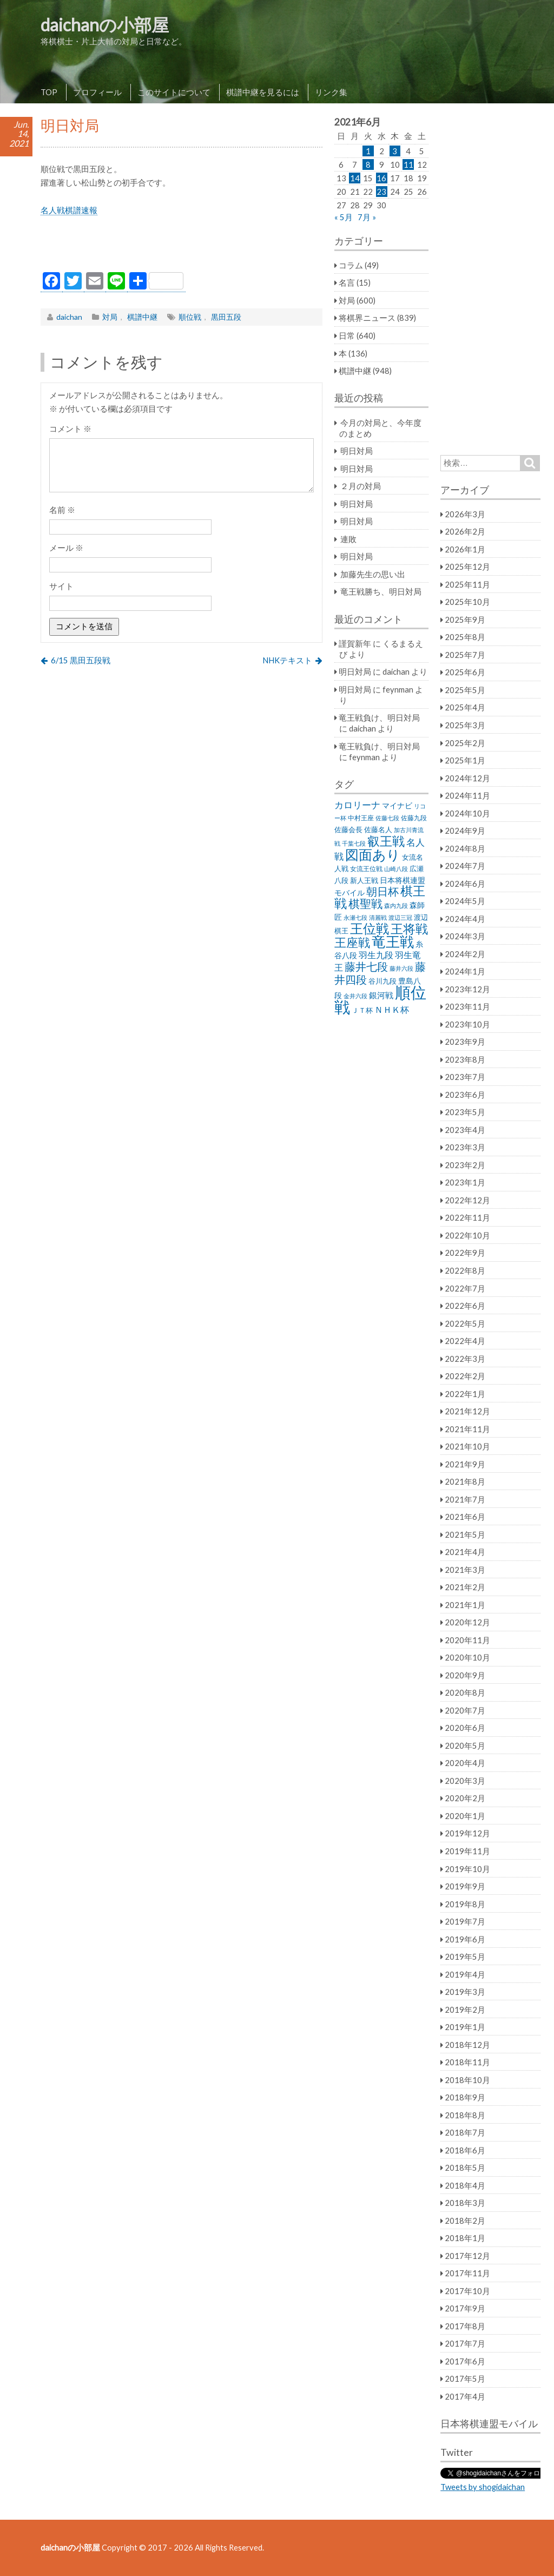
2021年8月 (465, 1481)
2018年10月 (467, 2080)
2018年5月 (465, 2167)
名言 (347, 282)
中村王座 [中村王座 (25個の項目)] (361, 818)
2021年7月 (465, 1499)
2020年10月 (467, 1657)
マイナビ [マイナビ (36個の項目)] (397, 805)
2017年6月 (465, 2361)
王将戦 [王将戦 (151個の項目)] (409, 928)
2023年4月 (465, 1130)
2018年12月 (467, 2045)
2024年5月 (465, 901)
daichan (69, 316)
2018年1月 (465, 2238)
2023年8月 (465, 1059)
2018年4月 (465, 2185)
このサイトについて (173, 92)
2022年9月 (465, 1252)
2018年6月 (465, 2150)
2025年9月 (465, 619)
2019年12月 (467, 1833)
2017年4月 (465, 2396)
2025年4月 (465, 707)
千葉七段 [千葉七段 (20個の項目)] (354, 843)
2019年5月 (465, 1956)
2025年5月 (465, 690)
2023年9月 (465, 1041)
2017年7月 (465, 2343)
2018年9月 (465, 2097)
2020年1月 (465, 1816)
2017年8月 (465, 2326)
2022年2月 (465, 1376)
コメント (70, 428)
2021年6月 (465, 1516)
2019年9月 (465, 1886)
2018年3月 (465, 2203)
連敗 (348, 539)
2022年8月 (465, 1270)
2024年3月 (465, 936)
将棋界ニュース (367, 317)
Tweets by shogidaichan (482, 2487)
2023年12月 (467, 989)
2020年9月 (465, 1675)
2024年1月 (465, 971)
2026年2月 (465, 531)
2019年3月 (465, 1992)
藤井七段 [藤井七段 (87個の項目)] (366, 966)
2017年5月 (465, 2378)
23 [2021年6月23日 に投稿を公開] (381, 191)
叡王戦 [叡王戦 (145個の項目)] (386, 840)
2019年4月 (465, 1974)
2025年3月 (465, 725)
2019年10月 (467, 1869)
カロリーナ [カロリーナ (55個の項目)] (357, 805)
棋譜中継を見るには (262, 92)
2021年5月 (465, 1534)
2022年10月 (467, 1235)
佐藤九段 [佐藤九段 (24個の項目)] (414, 818)
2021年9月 (465, 1464)
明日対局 (356, 451)
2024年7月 (465, 866)
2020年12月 (467, 1622)
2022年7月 (465, 1288)
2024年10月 (467, 813)
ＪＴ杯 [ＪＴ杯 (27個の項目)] (362, 1010)
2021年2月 (465, 1587)
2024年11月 (467, 795)
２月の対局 (360, 486)
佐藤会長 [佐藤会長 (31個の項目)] (348, 829)
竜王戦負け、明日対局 (379, 717)
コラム (351, 265)
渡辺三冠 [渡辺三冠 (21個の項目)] (400, 917)
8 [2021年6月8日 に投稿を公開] (368, 164)
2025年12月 (467, 566)
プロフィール (97, 92)
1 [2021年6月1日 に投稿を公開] (368, 151)
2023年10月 (467, 1024)
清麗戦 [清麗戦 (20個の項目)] (378, 917)
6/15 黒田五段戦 (80, 660)
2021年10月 (467, 1446)
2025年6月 (465, 672)
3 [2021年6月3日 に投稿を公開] (394, 151)
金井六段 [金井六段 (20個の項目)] (355, 995)
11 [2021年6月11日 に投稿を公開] (408, 164)
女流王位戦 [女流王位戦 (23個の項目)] (366, 868)
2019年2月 (465, 2009)
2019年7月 (465, 1921)
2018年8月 (465, 2115)
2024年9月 (465, 830)
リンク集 (331, 92)
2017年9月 (465, 2308)
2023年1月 (465, 1182)
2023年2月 (465, 1165)
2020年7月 (465, 1710)
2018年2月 (465, 2220)
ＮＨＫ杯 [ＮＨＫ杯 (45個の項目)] (391, 1009)
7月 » (367, 217)
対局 (109, 316)
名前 (62, 510)
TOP (49, 92)
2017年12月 (467, 2256)
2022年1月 (465, 1394)
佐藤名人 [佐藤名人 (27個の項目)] (378, 830)
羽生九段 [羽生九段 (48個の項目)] (376, 955)
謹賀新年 (355, 643)
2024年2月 (465, 954)
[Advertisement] (181, 246)
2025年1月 (465, 760)
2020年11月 (467, 1640)
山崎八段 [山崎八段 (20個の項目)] (396, 868)
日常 (347, 335)
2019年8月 (465, 1904)
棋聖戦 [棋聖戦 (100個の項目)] (365, 903)
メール (66, 547)
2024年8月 (465, 848)
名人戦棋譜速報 (69, 210)
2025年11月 (467, 584)
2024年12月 (467, 778)
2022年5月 (465, 1323)
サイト (61, 586)
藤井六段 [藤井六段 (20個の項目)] (401, 968)
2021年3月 (465, 1569)
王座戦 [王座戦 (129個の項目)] (352, 942)
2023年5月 (465, 1112)
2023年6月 (465, 1094)
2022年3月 (465, 1358)
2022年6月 (465, 1305)
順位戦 (190, 316)
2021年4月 (465, 1552)
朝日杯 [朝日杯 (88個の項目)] (382, 891)
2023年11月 (467, 1006)
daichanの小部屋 (105, 24)
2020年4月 (465, 1763)
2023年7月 (465, 1077)
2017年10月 (467, 2291)
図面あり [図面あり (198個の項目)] (372, 854)
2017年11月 (467, 2273)
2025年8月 (465, 637)
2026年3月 (465, 514)
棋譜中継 (142, 316)
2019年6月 (465, 1939)
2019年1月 (465, 2027)
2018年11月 (467, 2062)
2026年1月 (465, 549)
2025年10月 (467, 602)
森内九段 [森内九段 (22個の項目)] (396, 905)
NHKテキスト (287, 660)
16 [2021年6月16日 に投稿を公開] (381, 178)
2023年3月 (465, 1147)
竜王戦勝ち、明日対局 (380, 591)
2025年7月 (465, 655)
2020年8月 (465, 1692)
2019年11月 (467, 1851)
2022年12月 (467, 1200)
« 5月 (343, 217)
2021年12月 (467, 1411)
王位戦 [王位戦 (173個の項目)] (369, 928)
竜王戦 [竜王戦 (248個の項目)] (393, 941)
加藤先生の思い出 (372, 574)
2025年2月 (465, 743)
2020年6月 (465, 1727)
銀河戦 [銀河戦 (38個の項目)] (381, 995)
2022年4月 (465, 1341)
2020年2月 (465, 1798)
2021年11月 (467, 1429)
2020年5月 (465, 1745)
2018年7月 (465, 2132)
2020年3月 (465, 1781)
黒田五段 (226, 316)
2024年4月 (465, 919)
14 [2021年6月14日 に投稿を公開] (355, 178)
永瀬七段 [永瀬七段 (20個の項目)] (355, 917)
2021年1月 (465, 1605)
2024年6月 (465, 883)
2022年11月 (467, 1217)
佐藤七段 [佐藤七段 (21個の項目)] (387, 817)
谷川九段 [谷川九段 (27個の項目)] (382, 981)
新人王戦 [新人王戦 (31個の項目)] (364, 880)
